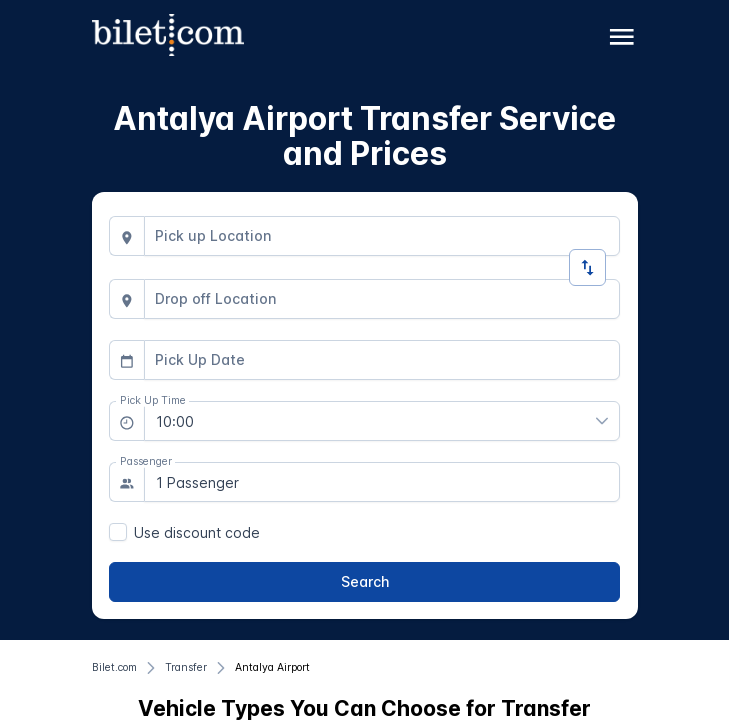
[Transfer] (186, 668)
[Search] (364, 582)
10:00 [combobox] (175, 421)
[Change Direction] (587, 267)
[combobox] (382, 236)
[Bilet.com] (114, 668)
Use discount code (197, 532)
